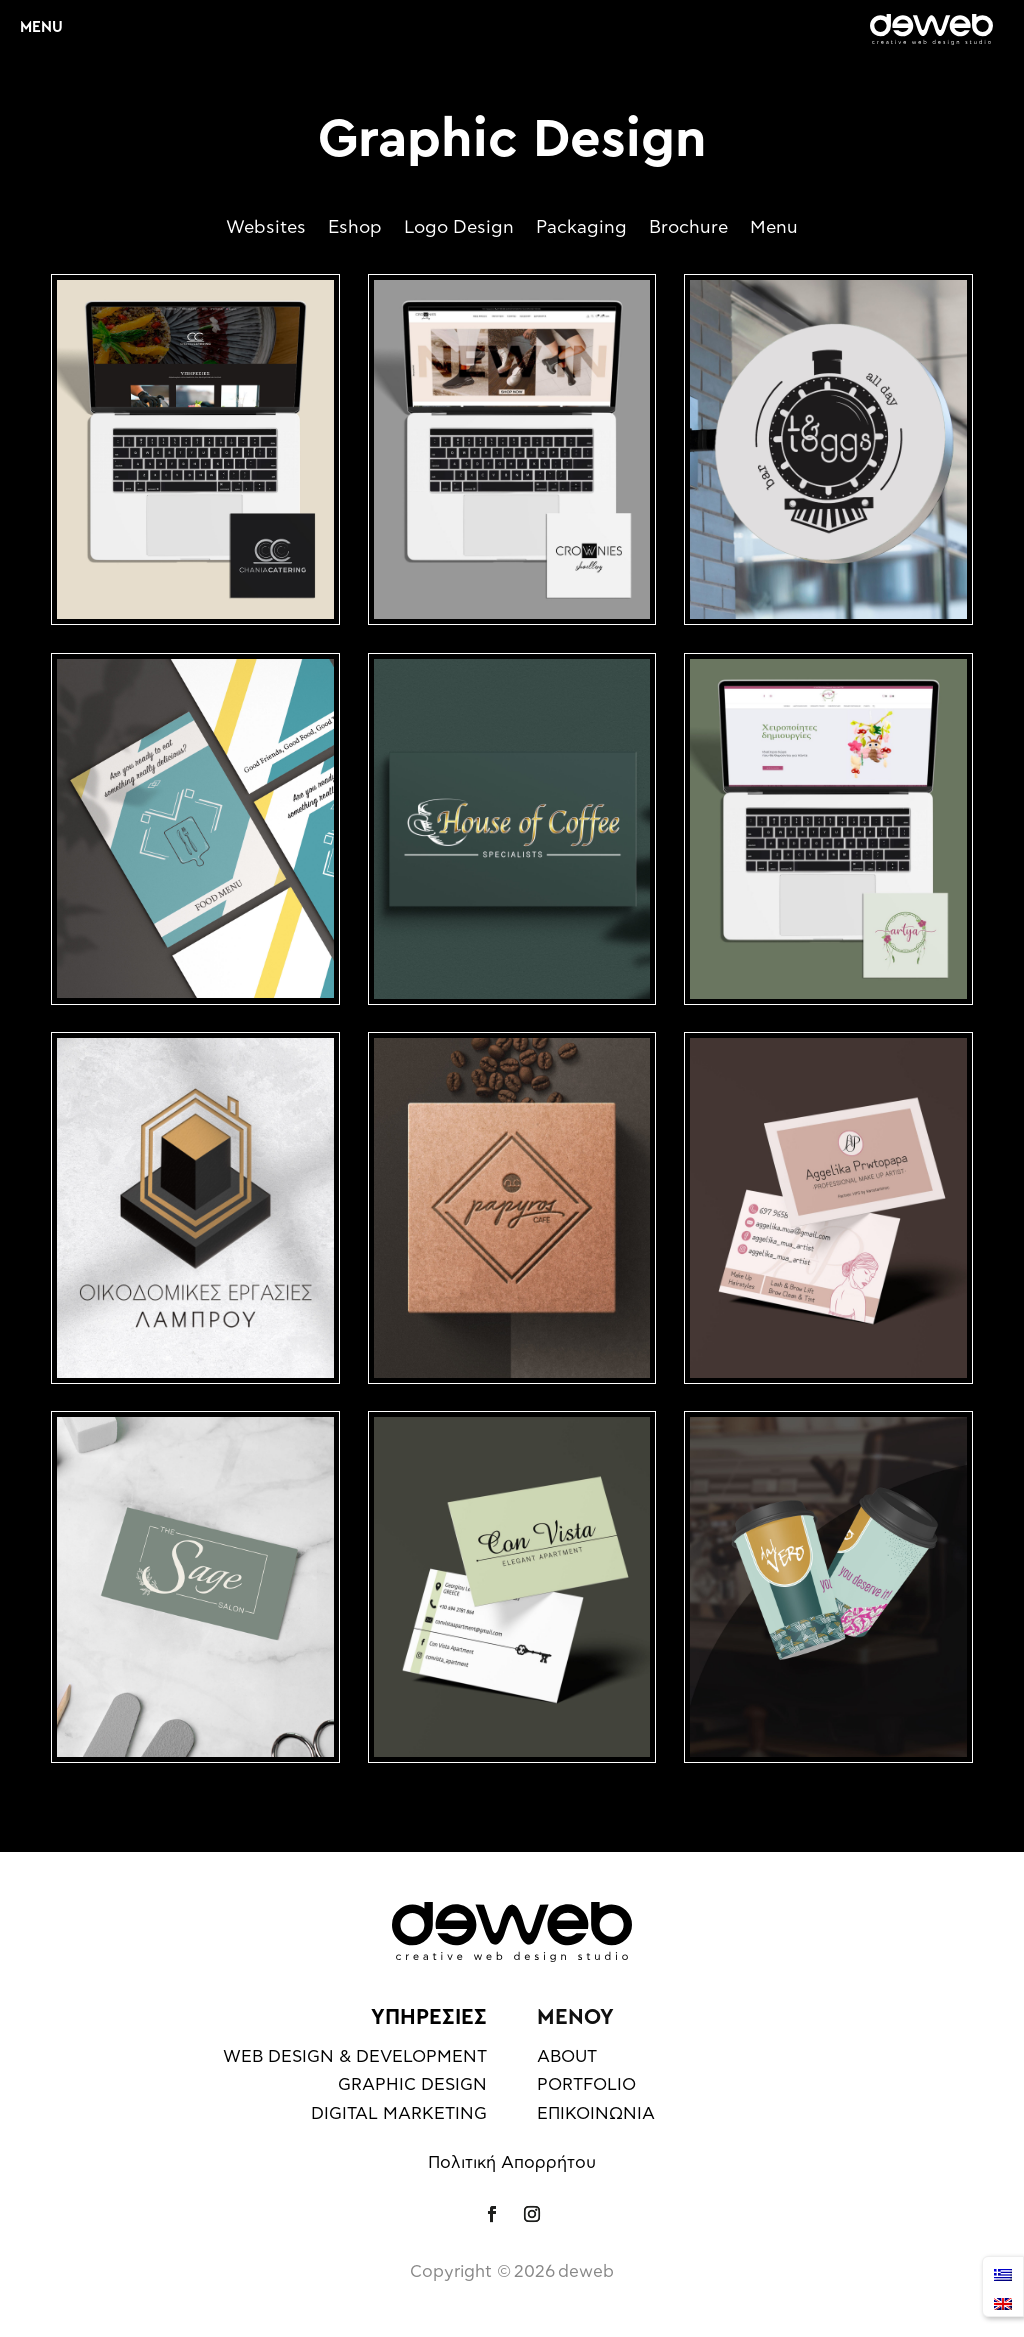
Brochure (688, 229)
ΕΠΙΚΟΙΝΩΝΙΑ (596, 2113)
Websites (266, 229)
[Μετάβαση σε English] (1003, 2301)
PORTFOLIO (586, 2084)
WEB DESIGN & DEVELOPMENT (355, 2056)
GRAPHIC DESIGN (412, 2084)
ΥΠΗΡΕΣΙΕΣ (429, 2017)
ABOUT (567, 2056)
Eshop (355, 229)
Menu (774, 229)
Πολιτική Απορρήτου (512, 2162)
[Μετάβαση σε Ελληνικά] (1003, 2272)
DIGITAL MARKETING (399, 2113)
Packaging (581, 229)
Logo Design (459, 229)
